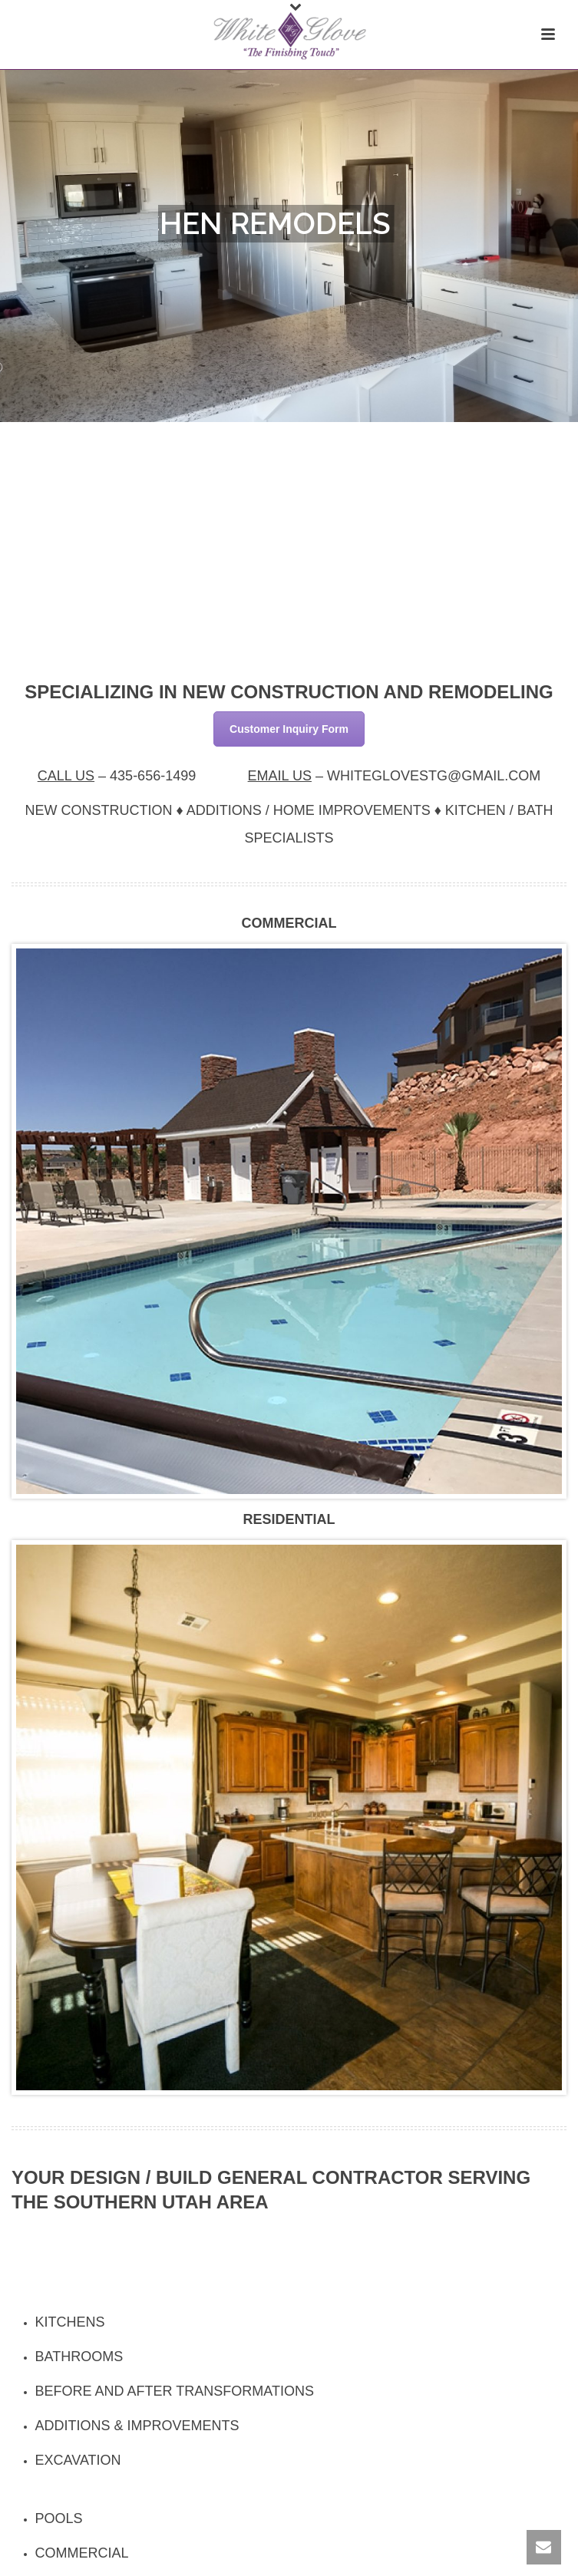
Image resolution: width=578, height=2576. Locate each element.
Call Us (66, 775)
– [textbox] (117, 775)
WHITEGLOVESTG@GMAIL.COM (433, 775)
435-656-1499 (153, 775)
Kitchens (70, 2322)
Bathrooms (79, 2356)
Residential (289, 1519)
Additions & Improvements (137, 2425)
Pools (59, 2518)
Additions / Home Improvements (309, 810)
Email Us (280, 775)
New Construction (98, 810)
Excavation (78, 2460)
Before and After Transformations (174, 2391)
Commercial (289, 923)
